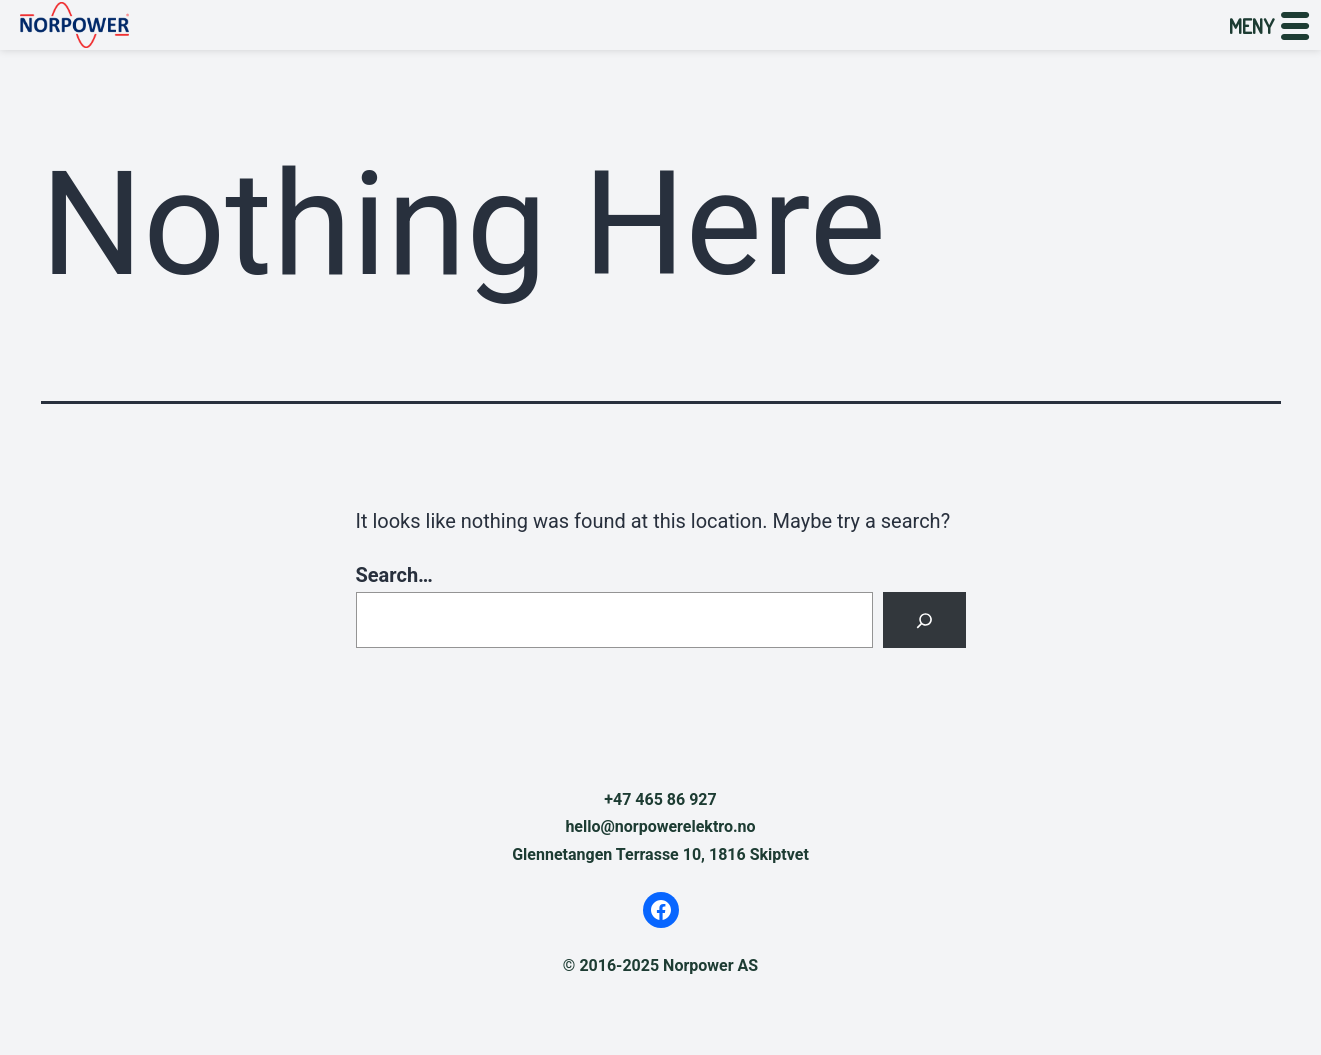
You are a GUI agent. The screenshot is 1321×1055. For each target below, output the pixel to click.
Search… (394, 575)
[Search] (924, 620)
